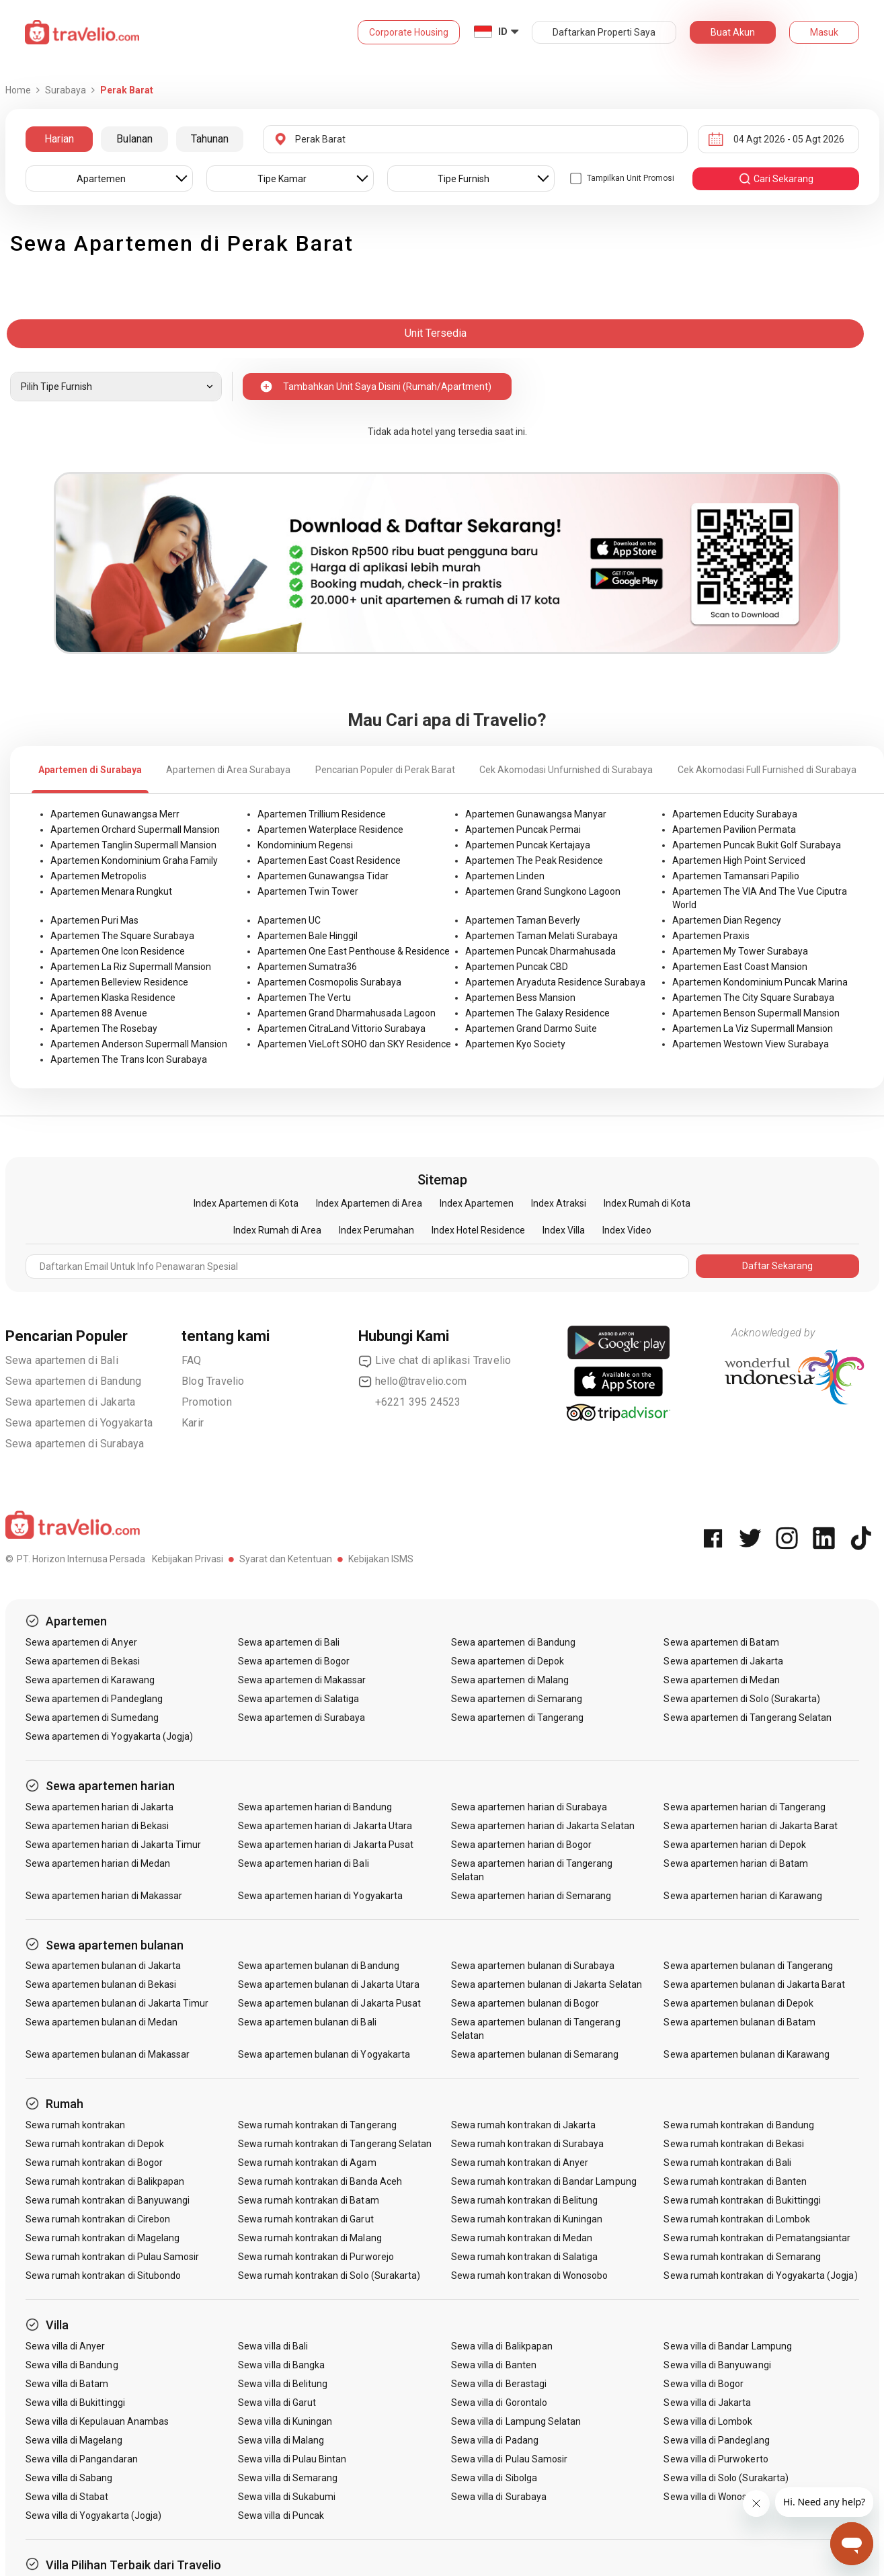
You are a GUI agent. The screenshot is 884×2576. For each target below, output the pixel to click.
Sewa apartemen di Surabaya (75, 1443)
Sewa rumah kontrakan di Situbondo (104, 2275)
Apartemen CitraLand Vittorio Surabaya (341, 1028)
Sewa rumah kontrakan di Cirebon (98, 2219)
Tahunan (210, 138)
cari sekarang (775, 179)
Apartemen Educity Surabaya (734, 814)
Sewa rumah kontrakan (76, 2125)
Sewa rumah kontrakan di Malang (310, 2237)
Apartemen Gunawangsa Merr (114, 814)
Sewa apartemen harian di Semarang (531, 1895)
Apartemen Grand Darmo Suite (531, 1028)
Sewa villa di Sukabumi (286, 2496)
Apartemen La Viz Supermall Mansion (752, 1028)
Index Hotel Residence (478, 1230)
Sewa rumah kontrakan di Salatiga (524, 2256)
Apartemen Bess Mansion (520, 997)
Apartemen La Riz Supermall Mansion (130, 966)
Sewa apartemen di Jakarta (70, 1402)
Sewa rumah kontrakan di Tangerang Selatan (335, 2143)
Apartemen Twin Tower (307, 891)
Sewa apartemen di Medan (721, 1680)
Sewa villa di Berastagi (499, 2383)
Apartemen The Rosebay (103, 1028)
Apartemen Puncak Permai (523, 829)
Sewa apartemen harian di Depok (735, 1844)
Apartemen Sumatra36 (307, 966)
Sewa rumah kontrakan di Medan (521, 2237)
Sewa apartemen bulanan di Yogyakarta (324, 2054)
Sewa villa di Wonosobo (713, 2496)
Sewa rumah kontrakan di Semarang (742, 2256)
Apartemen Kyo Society (515, 1044)
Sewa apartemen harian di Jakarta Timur (114, 1844)
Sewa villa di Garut (277, 2402)
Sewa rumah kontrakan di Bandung (739, 2125)
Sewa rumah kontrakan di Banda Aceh (320, 2181)
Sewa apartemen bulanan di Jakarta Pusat (329, 2003)
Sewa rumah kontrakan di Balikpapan (105, 2181)
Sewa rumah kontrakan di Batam (308, 2200)
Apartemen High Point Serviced (738, 860)
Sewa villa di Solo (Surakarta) (726, 2477)
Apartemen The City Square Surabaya (753, 997)
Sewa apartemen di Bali (61, 1360)
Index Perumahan (376, 1230)
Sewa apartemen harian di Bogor (521, 1844)
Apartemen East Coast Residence (329, 860)
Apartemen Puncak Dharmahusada (540, 951)
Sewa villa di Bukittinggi (75, 2402)
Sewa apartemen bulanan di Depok (738, 2003)
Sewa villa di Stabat (67, 2496)
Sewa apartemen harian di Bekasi (97, 1825)
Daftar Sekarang (777, 1265)
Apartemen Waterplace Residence (330, 829)
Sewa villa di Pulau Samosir (509, 2459)
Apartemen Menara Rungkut (111, 891)
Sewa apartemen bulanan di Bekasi (101, 1984)
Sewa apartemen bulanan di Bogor (525, 2003)
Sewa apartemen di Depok (507, 1661)
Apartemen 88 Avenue (98, 1013)
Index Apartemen (477, 1203)
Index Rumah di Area (277, 1230)
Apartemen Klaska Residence (112, 997)
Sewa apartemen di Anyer (81, 1642)
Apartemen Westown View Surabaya (750, 1044)
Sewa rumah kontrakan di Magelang (103, 2237)
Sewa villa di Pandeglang (716, 2440)
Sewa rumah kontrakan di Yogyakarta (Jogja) (760, 2275)
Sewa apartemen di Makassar (302, 1680)
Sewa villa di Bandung (72, 2365)
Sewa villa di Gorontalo (499, 2402)
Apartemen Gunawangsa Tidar (323, 876)
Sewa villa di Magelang (74, 2440)
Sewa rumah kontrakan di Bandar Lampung (544, 2181)
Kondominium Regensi (305, 845)
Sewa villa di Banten (493, 2365)
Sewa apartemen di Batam (721, 1642)
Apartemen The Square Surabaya (122, 935)
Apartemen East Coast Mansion (739, 966)
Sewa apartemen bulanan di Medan (102, 2022)
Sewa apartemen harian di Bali (303, 1863)
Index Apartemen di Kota (246, 1203)
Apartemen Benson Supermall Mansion (756, 1013)
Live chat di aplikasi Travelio (435, 1360)
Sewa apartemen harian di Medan (98, 1863)
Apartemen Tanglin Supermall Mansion (133, 845)
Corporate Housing (408, 32)
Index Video (626, 1230)
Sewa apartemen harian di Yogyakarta (320, 1895)
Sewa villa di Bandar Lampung (727, 2346)
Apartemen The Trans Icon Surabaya (128, 1059)
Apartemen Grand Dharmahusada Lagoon (346, 1013)
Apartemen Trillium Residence (321, 814)
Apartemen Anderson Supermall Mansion (138, 1044)
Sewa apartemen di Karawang (90, 1680)
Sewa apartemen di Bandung (73, 1381)
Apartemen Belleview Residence (119, 982)
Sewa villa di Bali (273, 2346)
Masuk (824, 32)
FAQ (192, 1360)
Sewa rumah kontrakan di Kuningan (527, 2219)
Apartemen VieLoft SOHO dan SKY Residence (354, 1044)
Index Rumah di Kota (647, 1203)
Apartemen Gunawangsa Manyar (535, 814)
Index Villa (564, 1230)
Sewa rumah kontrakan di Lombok (737, 2219)
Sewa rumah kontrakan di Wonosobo (529, 2275)
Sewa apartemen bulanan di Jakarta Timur (117, 2003)
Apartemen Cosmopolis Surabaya (329, 982)
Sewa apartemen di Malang (510, 1680)
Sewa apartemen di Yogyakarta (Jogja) (110, 1736)
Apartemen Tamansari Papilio (735, 876)
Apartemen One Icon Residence (117, 951)
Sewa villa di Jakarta (707, 2402)
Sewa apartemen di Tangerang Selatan (748, 1717)
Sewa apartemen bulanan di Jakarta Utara (328, 1984)
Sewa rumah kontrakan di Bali (727, 2162)
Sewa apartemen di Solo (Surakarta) (742, 1698)
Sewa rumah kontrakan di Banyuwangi (108, 2200)
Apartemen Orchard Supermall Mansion (135, 829)
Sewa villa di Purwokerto (716, 2459)
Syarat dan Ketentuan (285, 1559)
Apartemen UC (289, 920)
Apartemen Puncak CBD (516, 966)
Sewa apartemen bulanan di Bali (307, 2022)
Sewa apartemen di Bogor (294, 1661)
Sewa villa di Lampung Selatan (516, 2421)
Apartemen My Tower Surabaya (740, 951)
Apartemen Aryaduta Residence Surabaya (555, 982)
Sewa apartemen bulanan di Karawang (747, 2054)
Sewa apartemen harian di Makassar (104, 1895)
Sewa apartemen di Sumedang (92, 1717)
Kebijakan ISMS (380, 1559)
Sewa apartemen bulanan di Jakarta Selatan (546, 1984)
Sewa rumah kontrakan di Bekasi (734, 2143)
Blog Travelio (213, 1381)
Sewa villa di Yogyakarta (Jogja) (94, 2515)
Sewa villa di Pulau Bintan (292, 2459)
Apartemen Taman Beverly (522, 920)
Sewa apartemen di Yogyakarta (79, 1422)
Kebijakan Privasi (187, 1559)
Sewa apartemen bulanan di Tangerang (748, 1965)
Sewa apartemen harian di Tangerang (745, 1807)
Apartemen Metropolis (98, 876)
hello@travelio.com (412, 1381)
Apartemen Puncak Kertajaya (527, 845)
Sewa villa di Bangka (281, 2365)
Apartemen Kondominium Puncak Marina (760, 982)
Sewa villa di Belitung (282, 2383)
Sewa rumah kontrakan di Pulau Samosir (113, 2256)
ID (503, 32)
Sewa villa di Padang (494, 2440)
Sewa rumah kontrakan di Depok (95, 2143)
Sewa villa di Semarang (287, 2477)
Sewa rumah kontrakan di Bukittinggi (742, 2200)
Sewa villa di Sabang (69, 2477)
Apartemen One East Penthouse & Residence (353, 951)
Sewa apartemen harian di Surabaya (529, 1807)
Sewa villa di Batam (67, 2383)
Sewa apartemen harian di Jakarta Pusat (325, 1844)
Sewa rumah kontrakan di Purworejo (316, 2256)
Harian (59, 138)
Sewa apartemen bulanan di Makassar (108, 2054)
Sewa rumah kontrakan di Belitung (524, 2200)
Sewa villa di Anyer (66, 2346)
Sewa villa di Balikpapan (502, 2346)
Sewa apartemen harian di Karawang (743, 1895)
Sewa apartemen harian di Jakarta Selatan (543, 1825)
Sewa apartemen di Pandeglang (94, 1698)
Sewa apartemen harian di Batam (736, 1863)
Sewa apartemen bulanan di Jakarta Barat (754, 1984)
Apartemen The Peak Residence (534, 860)
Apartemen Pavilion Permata (734, 829)
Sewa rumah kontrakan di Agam (307, 2162)
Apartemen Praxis (711, 935)
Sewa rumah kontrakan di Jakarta (523, 2125)
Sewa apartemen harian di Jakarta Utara (325, 1825)
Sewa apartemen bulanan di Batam (739, 2022)
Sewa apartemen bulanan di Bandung (318, 1965)
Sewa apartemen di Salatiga (298, 1698)
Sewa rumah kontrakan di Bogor (94, 2162)
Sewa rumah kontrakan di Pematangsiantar (757, 2237)
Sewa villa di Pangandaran (82, 2459)
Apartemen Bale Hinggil (307, 935)
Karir (193, 1422)
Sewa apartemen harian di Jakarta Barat (751, 1825)
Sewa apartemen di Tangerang (517, 1717)
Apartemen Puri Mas (94, 920)
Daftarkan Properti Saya (604, 32)
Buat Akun (733, 32)
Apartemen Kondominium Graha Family (134, 860)
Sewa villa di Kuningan (285, 2421)
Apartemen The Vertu (304, 997)
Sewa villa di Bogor (704, 2383)
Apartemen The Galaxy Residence (537, 1013)
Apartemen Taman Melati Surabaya (541, 935)
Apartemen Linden (505, 876)
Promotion (207, 1402)
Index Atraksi (558, 1203)
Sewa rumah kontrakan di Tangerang (317, 2125)
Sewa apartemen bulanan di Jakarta (104, 1965)
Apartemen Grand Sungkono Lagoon (542, 891)
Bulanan (134, 138)
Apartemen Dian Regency (726, 920)
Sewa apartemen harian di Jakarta (100, 1807)
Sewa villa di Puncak (281, 2515)
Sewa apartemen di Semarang (516, 1698)
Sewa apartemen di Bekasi (83, 1661)
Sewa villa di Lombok (708, 2421)
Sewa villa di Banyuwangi (717, 2365)
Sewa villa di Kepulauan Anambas (97, 2421)
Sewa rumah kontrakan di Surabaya (527, 2143)
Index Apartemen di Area (369, 1203)
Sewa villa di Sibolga (494, 2477)
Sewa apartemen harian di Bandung (315, 1807)
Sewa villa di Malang (281, 2440)
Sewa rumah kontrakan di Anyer (519, 2162)
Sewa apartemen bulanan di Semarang (535, 2054)
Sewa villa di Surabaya (499, 2496)
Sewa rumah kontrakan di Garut (305, 2219)
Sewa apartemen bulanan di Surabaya (533, 1965)
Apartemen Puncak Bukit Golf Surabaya (756, 845)
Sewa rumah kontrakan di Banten (735, 2181)
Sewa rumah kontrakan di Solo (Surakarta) (329, 2275)
